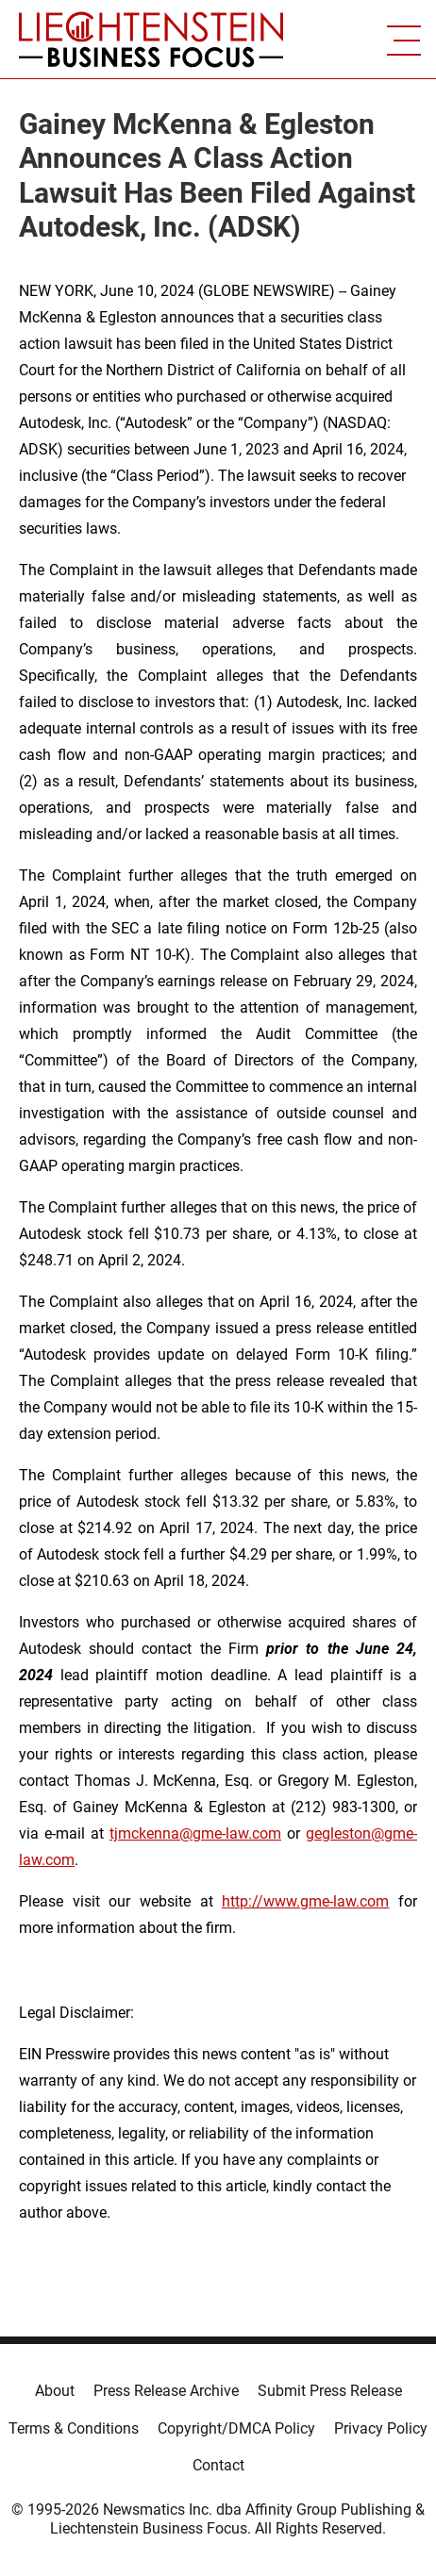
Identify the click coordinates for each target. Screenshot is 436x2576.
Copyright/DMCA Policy (236, 2428)
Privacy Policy (381, 2428)
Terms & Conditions (73, 2428)
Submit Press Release (330, 2391)
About (55, 2391)
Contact (218, 2465)
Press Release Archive (166, 2391)
